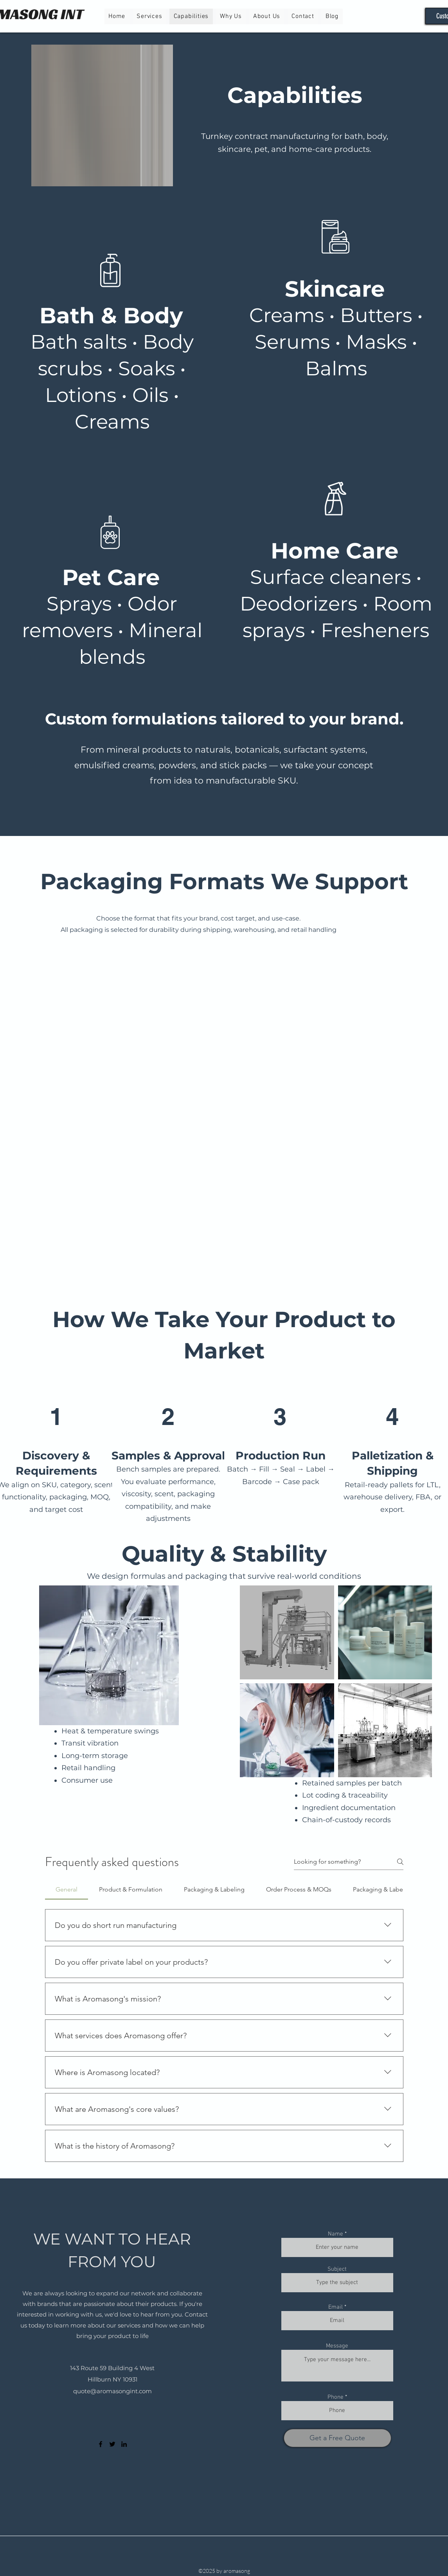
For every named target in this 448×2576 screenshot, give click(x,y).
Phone (335, 2397)
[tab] (66, 1889)
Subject (337, 2269)
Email (335, 2307)
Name (335, 2234)
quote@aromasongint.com (112, 2391)
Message (337, 2346)
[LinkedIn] (124, 2444)
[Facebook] (100, 2444)
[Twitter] (112, 2444)
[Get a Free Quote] (337, 2438)
